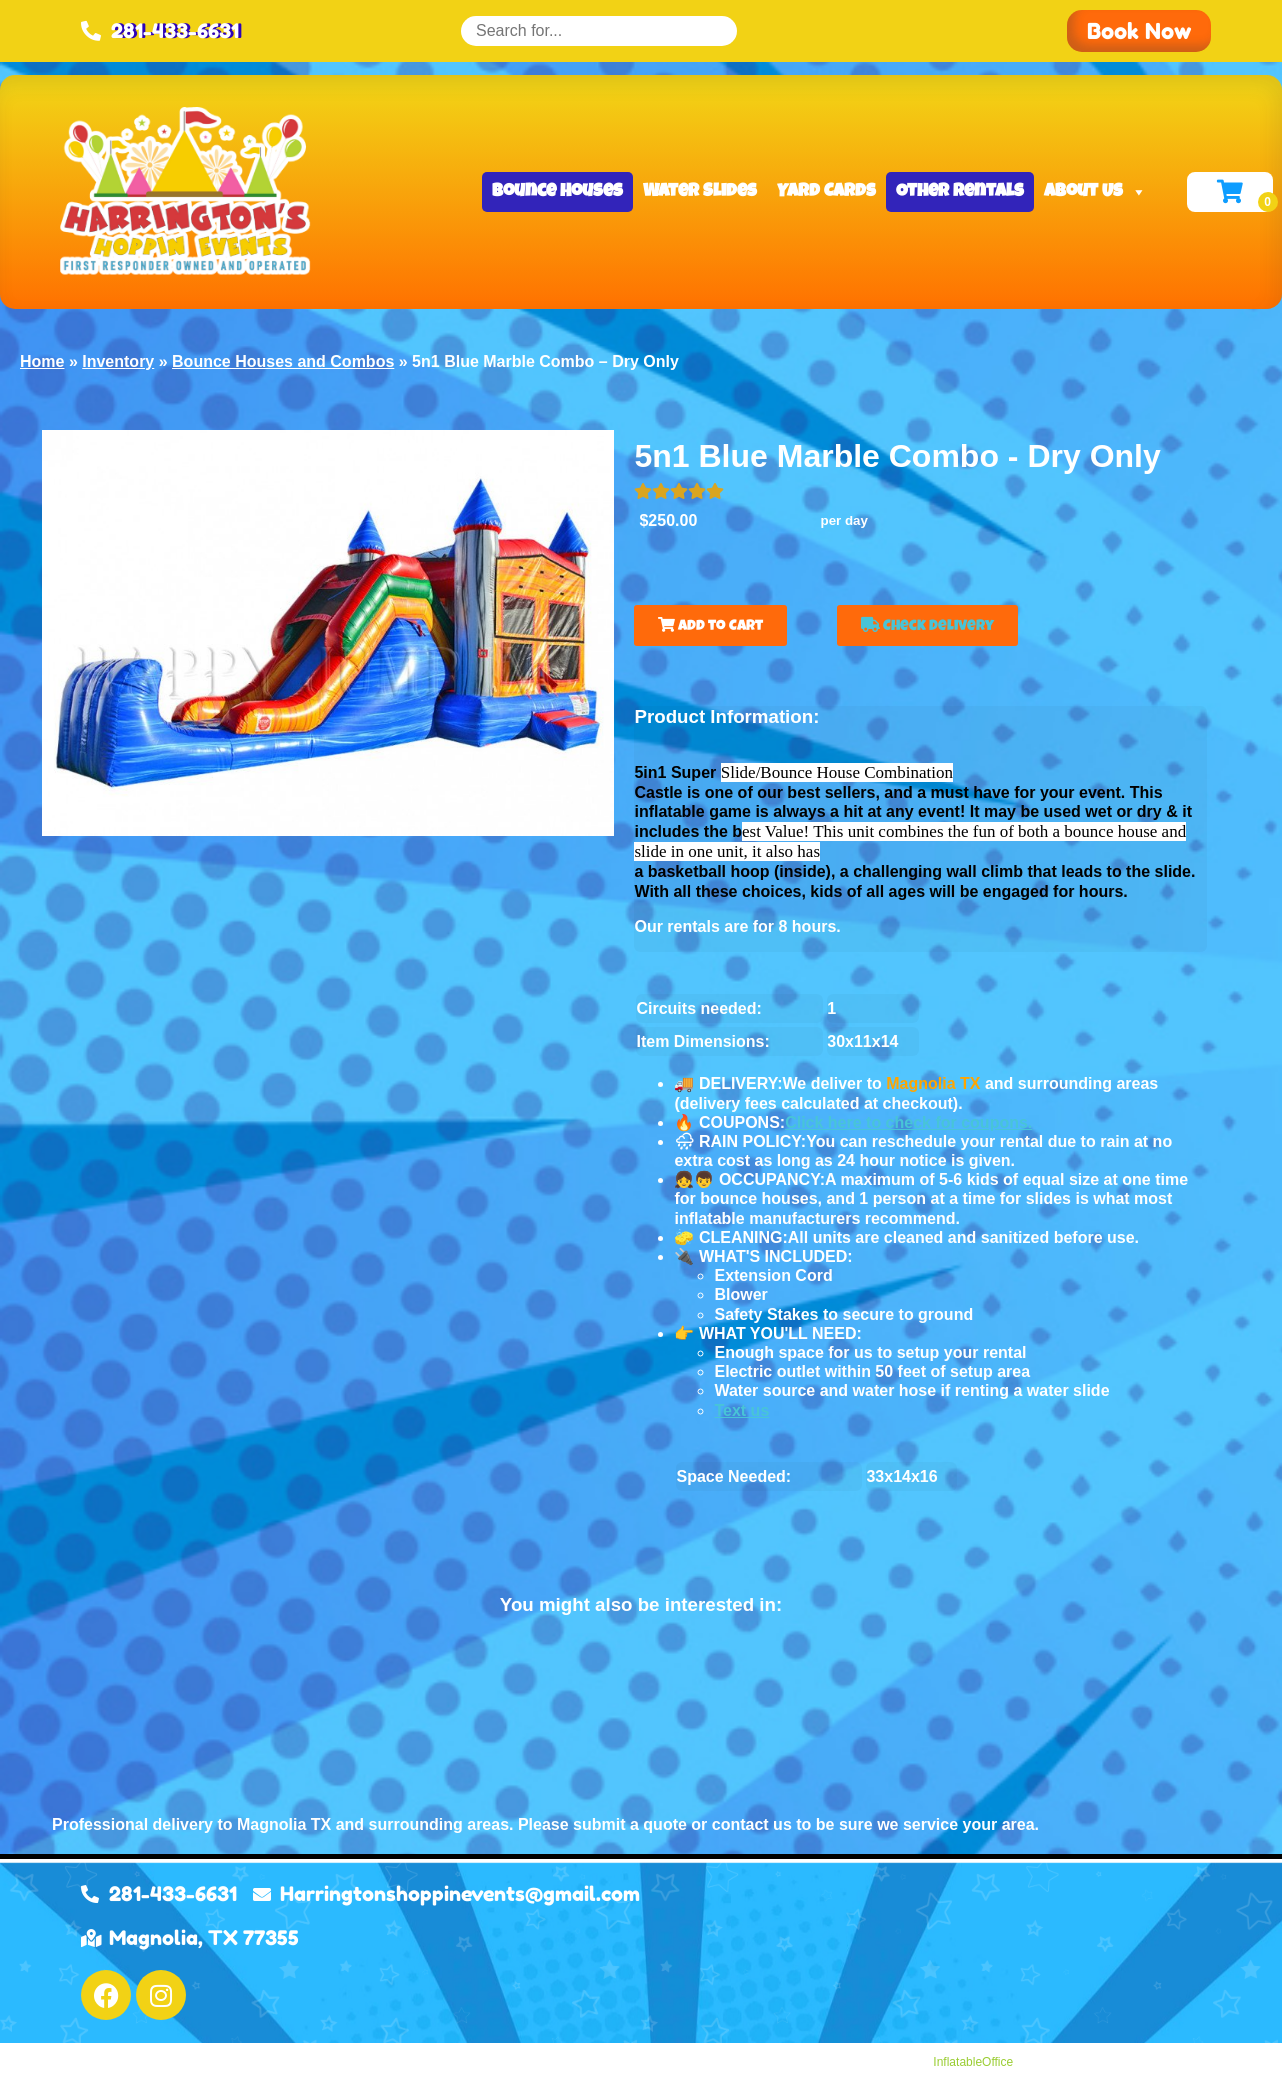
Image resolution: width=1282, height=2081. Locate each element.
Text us (741, 1410)
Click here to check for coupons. (908, 1122)
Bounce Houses (557, 192)
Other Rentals (960, 192)
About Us (1095, 192)
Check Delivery (927, 625)
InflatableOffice (973, 2062)
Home (42, 361)
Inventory (118, 361)
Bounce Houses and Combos (283, 361)
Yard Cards (826, 192)
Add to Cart (710, 625)
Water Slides (700, 192)
